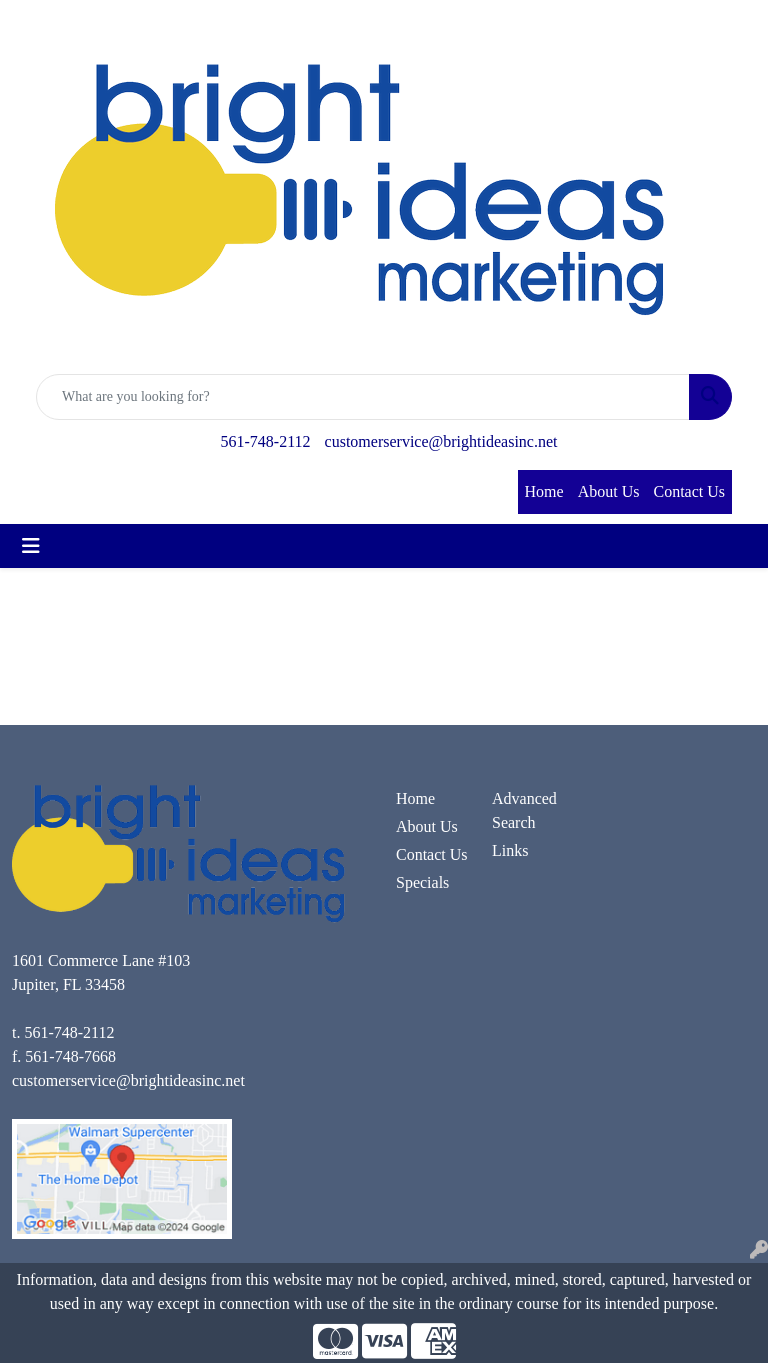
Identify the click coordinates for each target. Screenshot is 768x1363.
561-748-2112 (266, 441)
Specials (422, 882)
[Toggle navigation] (31, 546)
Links (510, 850)
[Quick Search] (363, 397)
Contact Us (689, 491)
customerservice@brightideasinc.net (441, 441)
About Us (609, 491)
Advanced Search (524, 810)
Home (544, 491)
